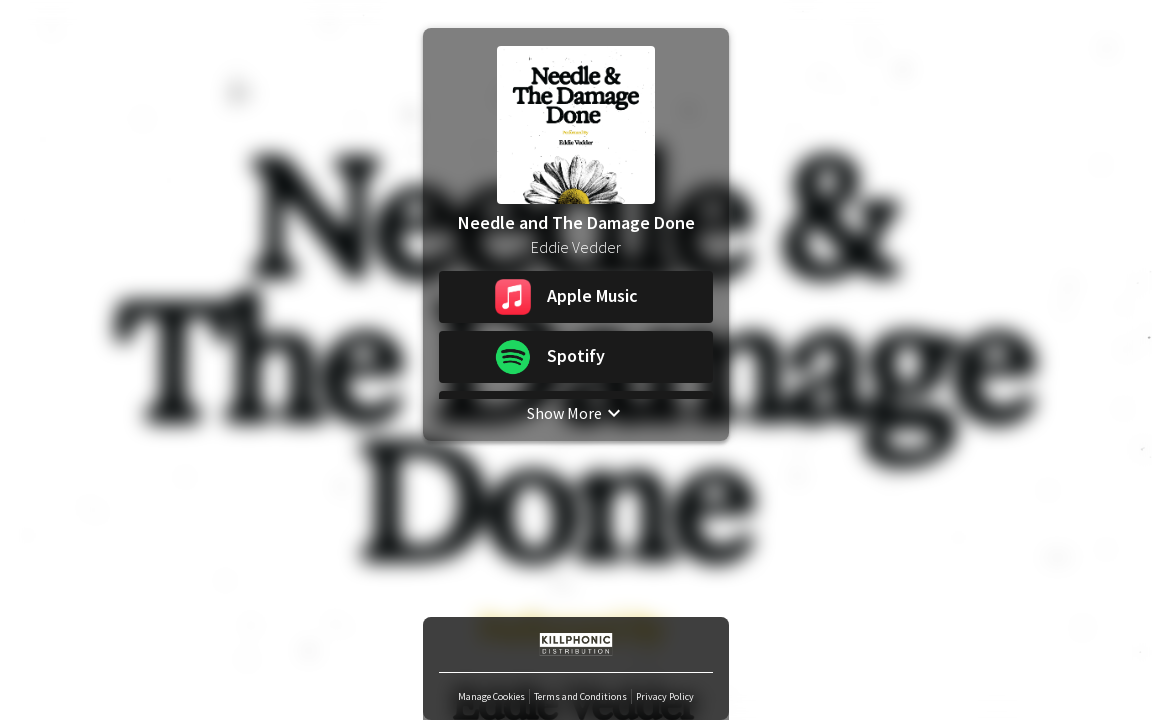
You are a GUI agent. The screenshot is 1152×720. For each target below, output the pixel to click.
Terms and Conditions (580, 696)
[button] (576, 297)
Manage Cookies (491, 696)
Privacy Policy (665, 696)
